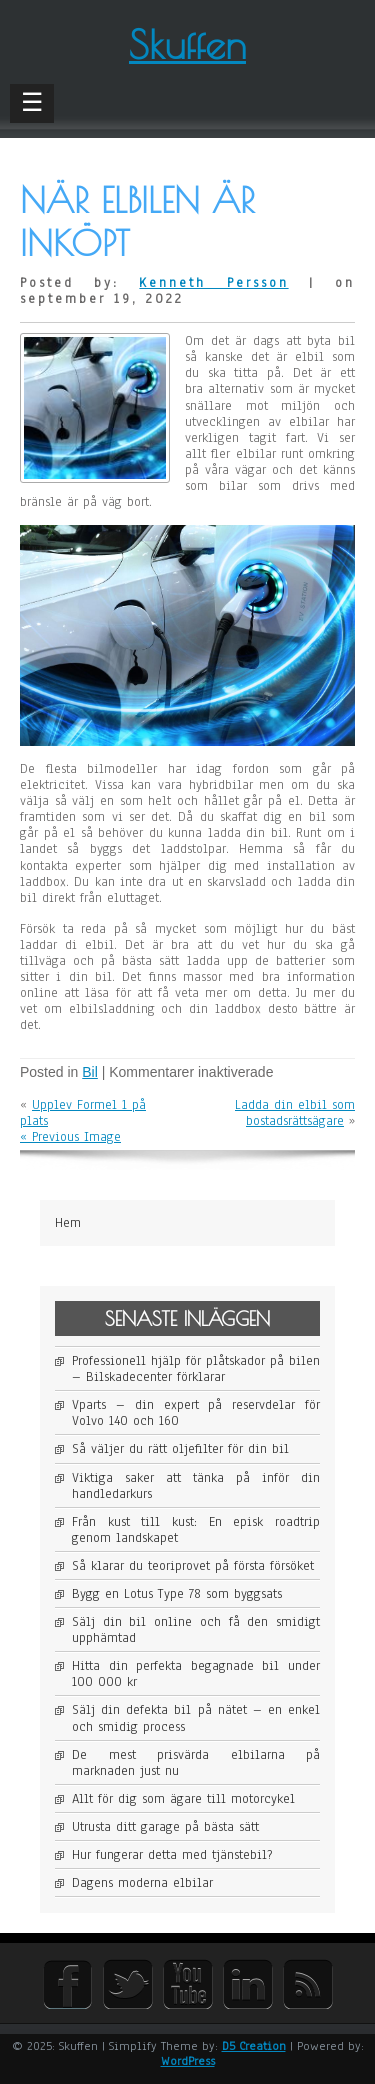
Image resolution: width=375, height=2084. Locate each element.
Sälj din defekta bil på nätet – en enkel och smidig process (196, 1718)
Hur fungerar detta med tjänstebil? (172, 1855)
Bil (90, 1072)
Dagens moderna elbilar (142, 1883)
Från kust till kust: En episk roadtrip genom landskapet (196, 1530)
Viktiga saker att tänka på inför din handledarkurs (196, 1486)
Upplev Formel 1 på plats (83, 1113)
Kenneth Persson (213, 283)
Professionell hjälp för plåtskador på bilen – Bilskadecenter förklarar (196, 1369)
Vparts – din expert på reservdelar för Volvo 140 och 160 (196, 1413)
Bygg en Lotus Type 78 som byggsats (177, 1594)
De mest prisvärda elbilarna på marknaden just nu (196, 1763)
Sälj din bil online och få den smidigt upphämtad (196, 1630)
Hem (68, 1223)
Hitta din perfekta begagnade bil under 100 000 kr (196, 1674)
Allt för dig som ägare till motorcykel (183, 1799)
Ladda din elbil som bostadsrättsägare (295, 1113)
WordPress (188, 2061)
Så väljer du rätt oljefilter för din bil (180, 1449)
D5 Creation (254, 2046)
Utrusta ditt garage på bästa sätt (165, 1827)
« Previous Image (70, 1137)
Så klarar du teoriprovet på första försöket (193, 1566)
